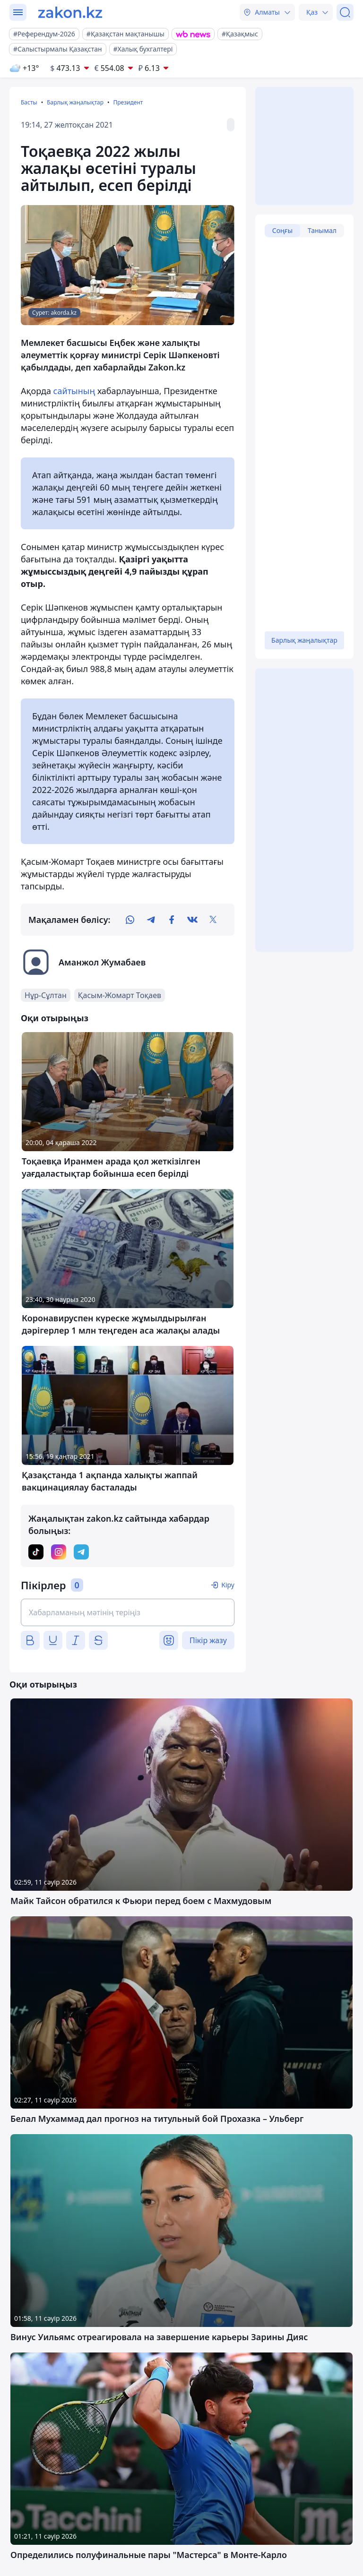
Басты (29, 102)
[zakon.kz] (70, 12)
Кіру (227, 1584)
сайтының (74, 390)
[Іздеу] (345, 12)
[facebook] (171, 919)
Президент (128, 102)
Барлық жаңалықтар (75, 102)
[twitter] (213, 919)
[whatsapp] (129, 919)
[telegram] (150, 919)
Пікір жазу (208, 1640)
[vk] (192, 919)
